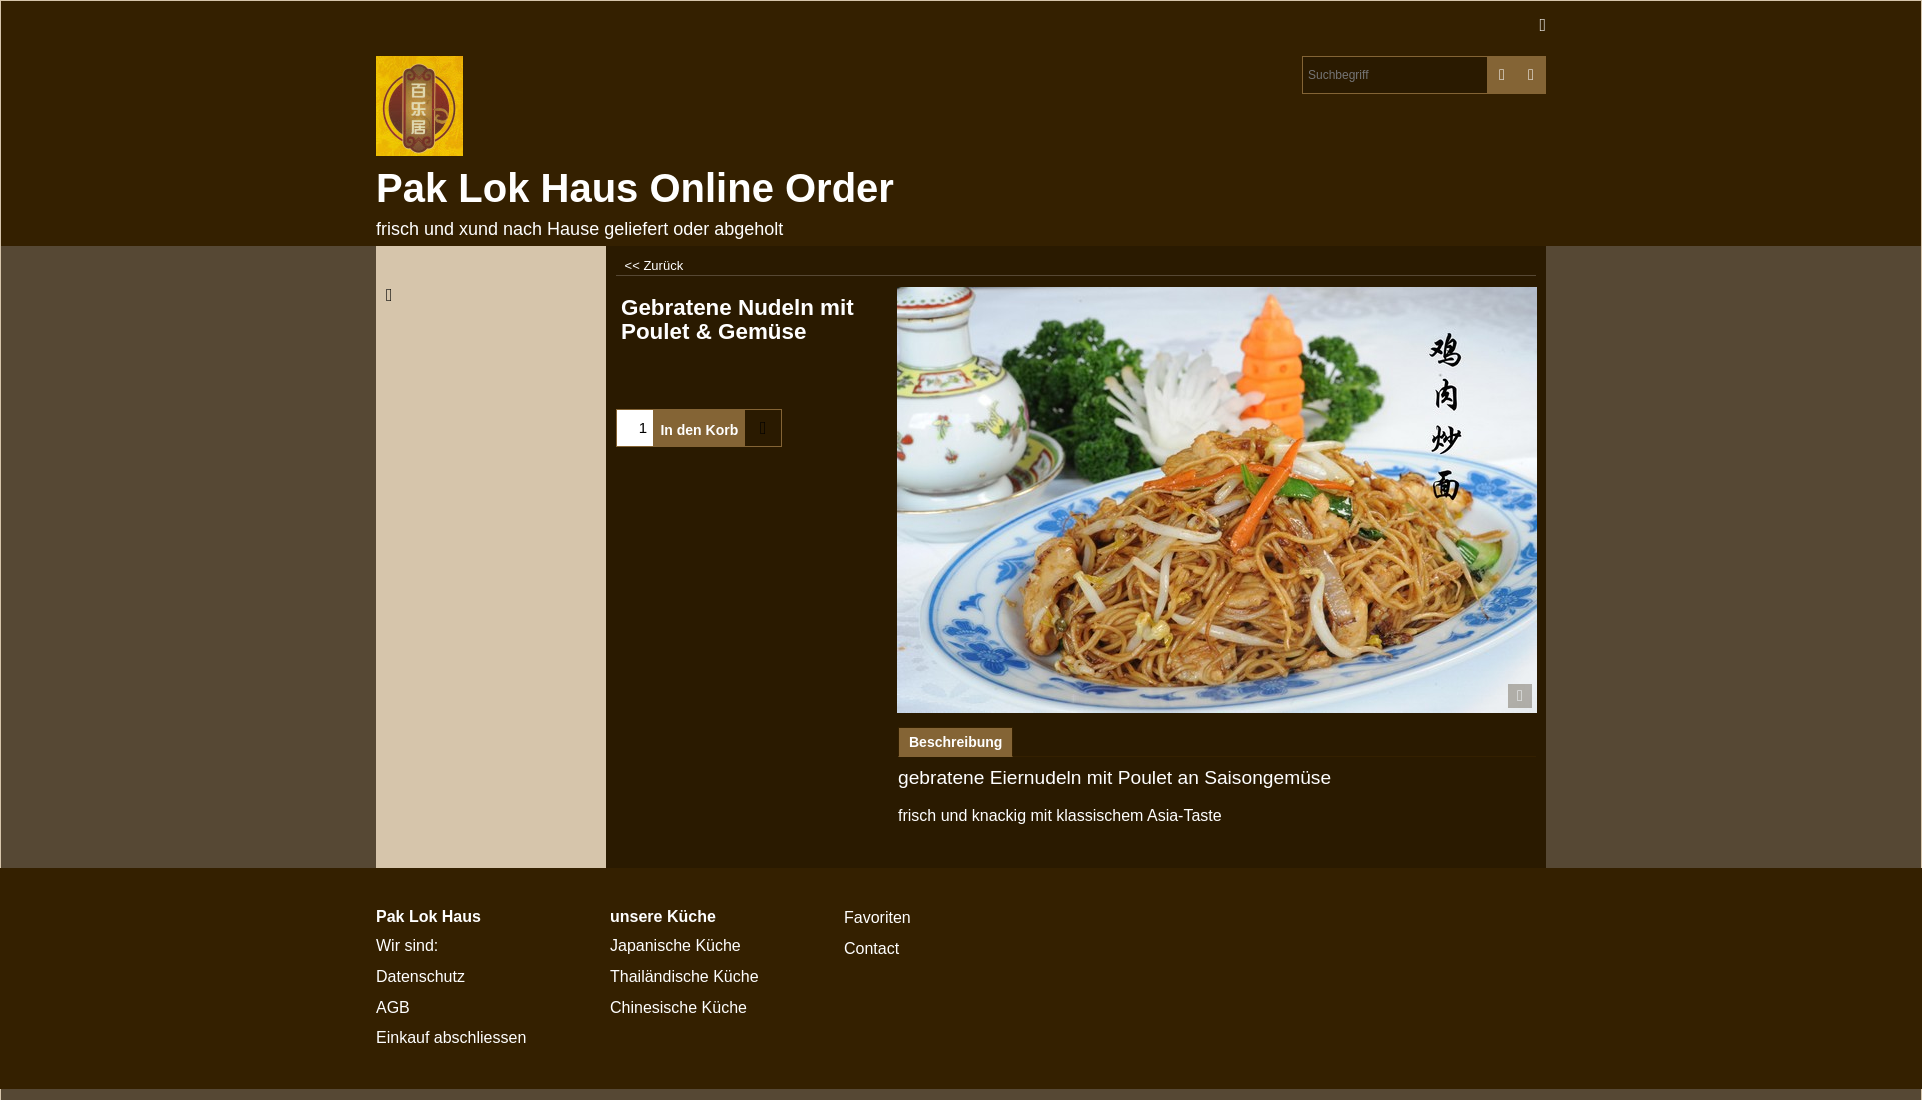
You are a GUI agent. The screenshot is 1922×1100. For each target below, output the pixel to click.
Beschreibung (955, 742)
